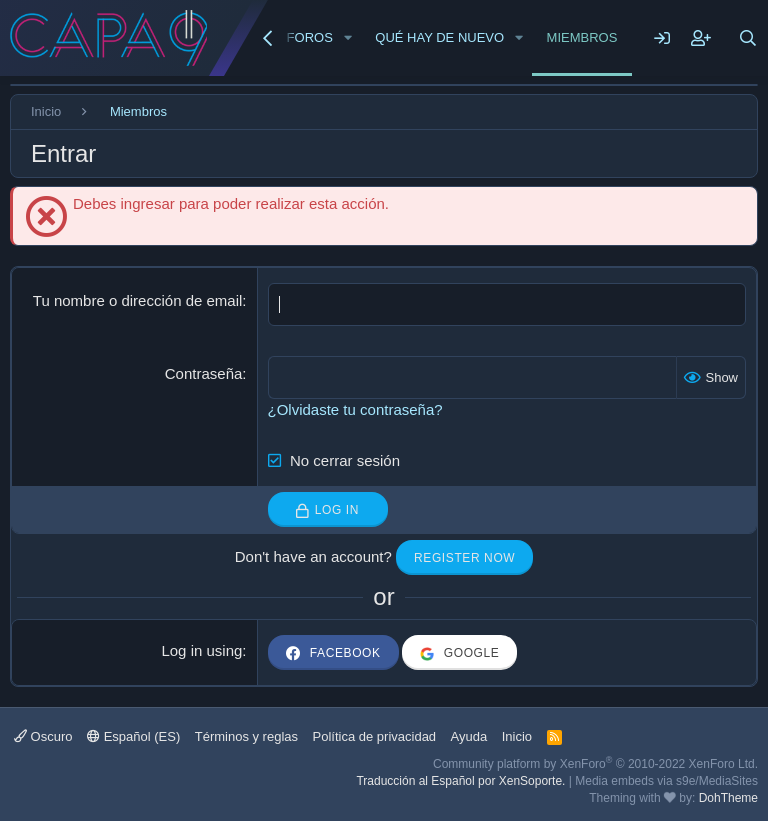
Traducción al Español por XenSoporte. (460, 781)
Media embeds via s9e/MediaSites (666, 781)
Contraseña (204, 373)
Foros (310, 37)
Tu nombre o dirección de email (138, 300)
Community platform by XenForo (595, 764)
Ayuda (469, 736)
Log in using (201, 650)
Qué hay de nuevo (439, 37)
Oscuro (43, 736)
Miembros (582, 37)
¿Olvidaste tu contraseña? (355, 409)
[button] (348, 38)
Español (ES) (133, 736)
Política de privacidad (375, 736)
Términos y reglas (246, 736)
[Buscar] (748, 38)
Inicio (517, 736)
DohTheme (728, 797)
